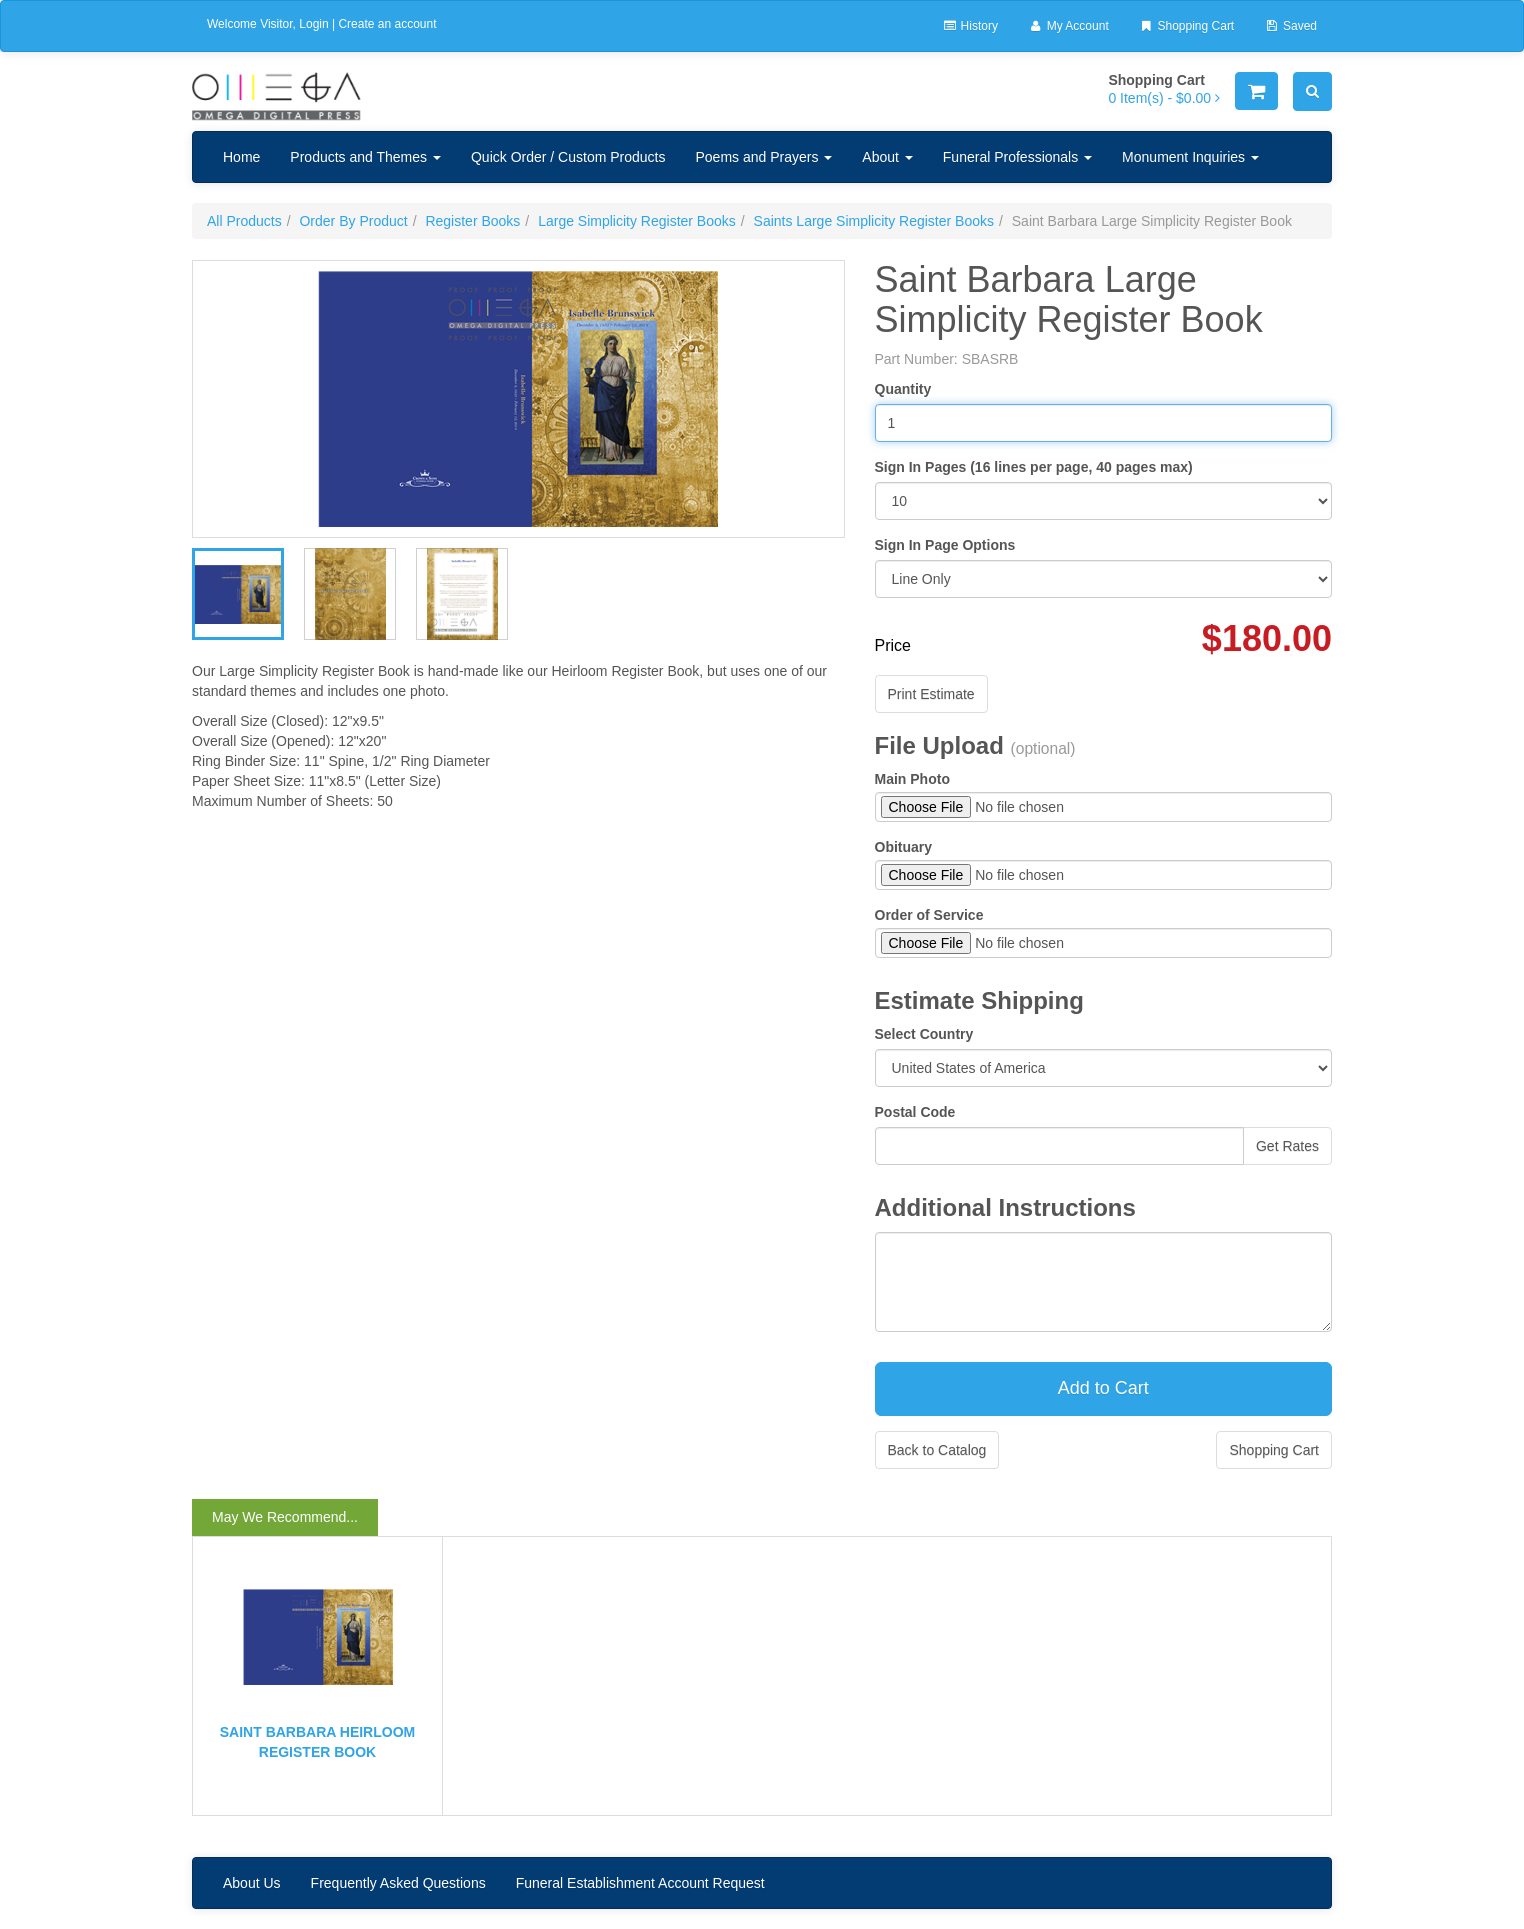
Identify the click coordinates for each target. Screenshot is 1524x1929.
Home (241, 157)
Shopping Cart (1186, 26)
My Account (1068, 26)
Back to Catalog (937, 1450)
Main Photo (912, 779)
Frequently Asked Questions (398, 1883)
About (887, 157)
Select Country (924, 1034)
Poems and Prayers (763, 157)
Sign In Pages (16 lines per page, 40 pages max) (1034, 467)
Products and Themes (365, 157)
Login (313, 24)
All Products (244, 221)
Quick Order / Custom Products (568, 157)
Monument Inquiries (1190, 157)
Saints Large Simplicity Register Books (874, 221)
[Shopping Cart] (1256, 91)
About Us (252, 1883)
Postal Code (915, 1112)
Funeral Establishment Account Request (640, 1883)
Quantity (903, 389)
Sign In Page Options (945, 545)
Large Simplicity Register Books (637, 221)
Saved (1290, 26)
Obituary (904, 847)
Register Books (472, 221)
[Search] (1312, 91)
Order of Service (929, 915)
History (970, 26)
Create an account (387, 24)
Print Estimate (931, 694)
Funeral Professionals (1017, 157)
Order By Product (353, 221)
